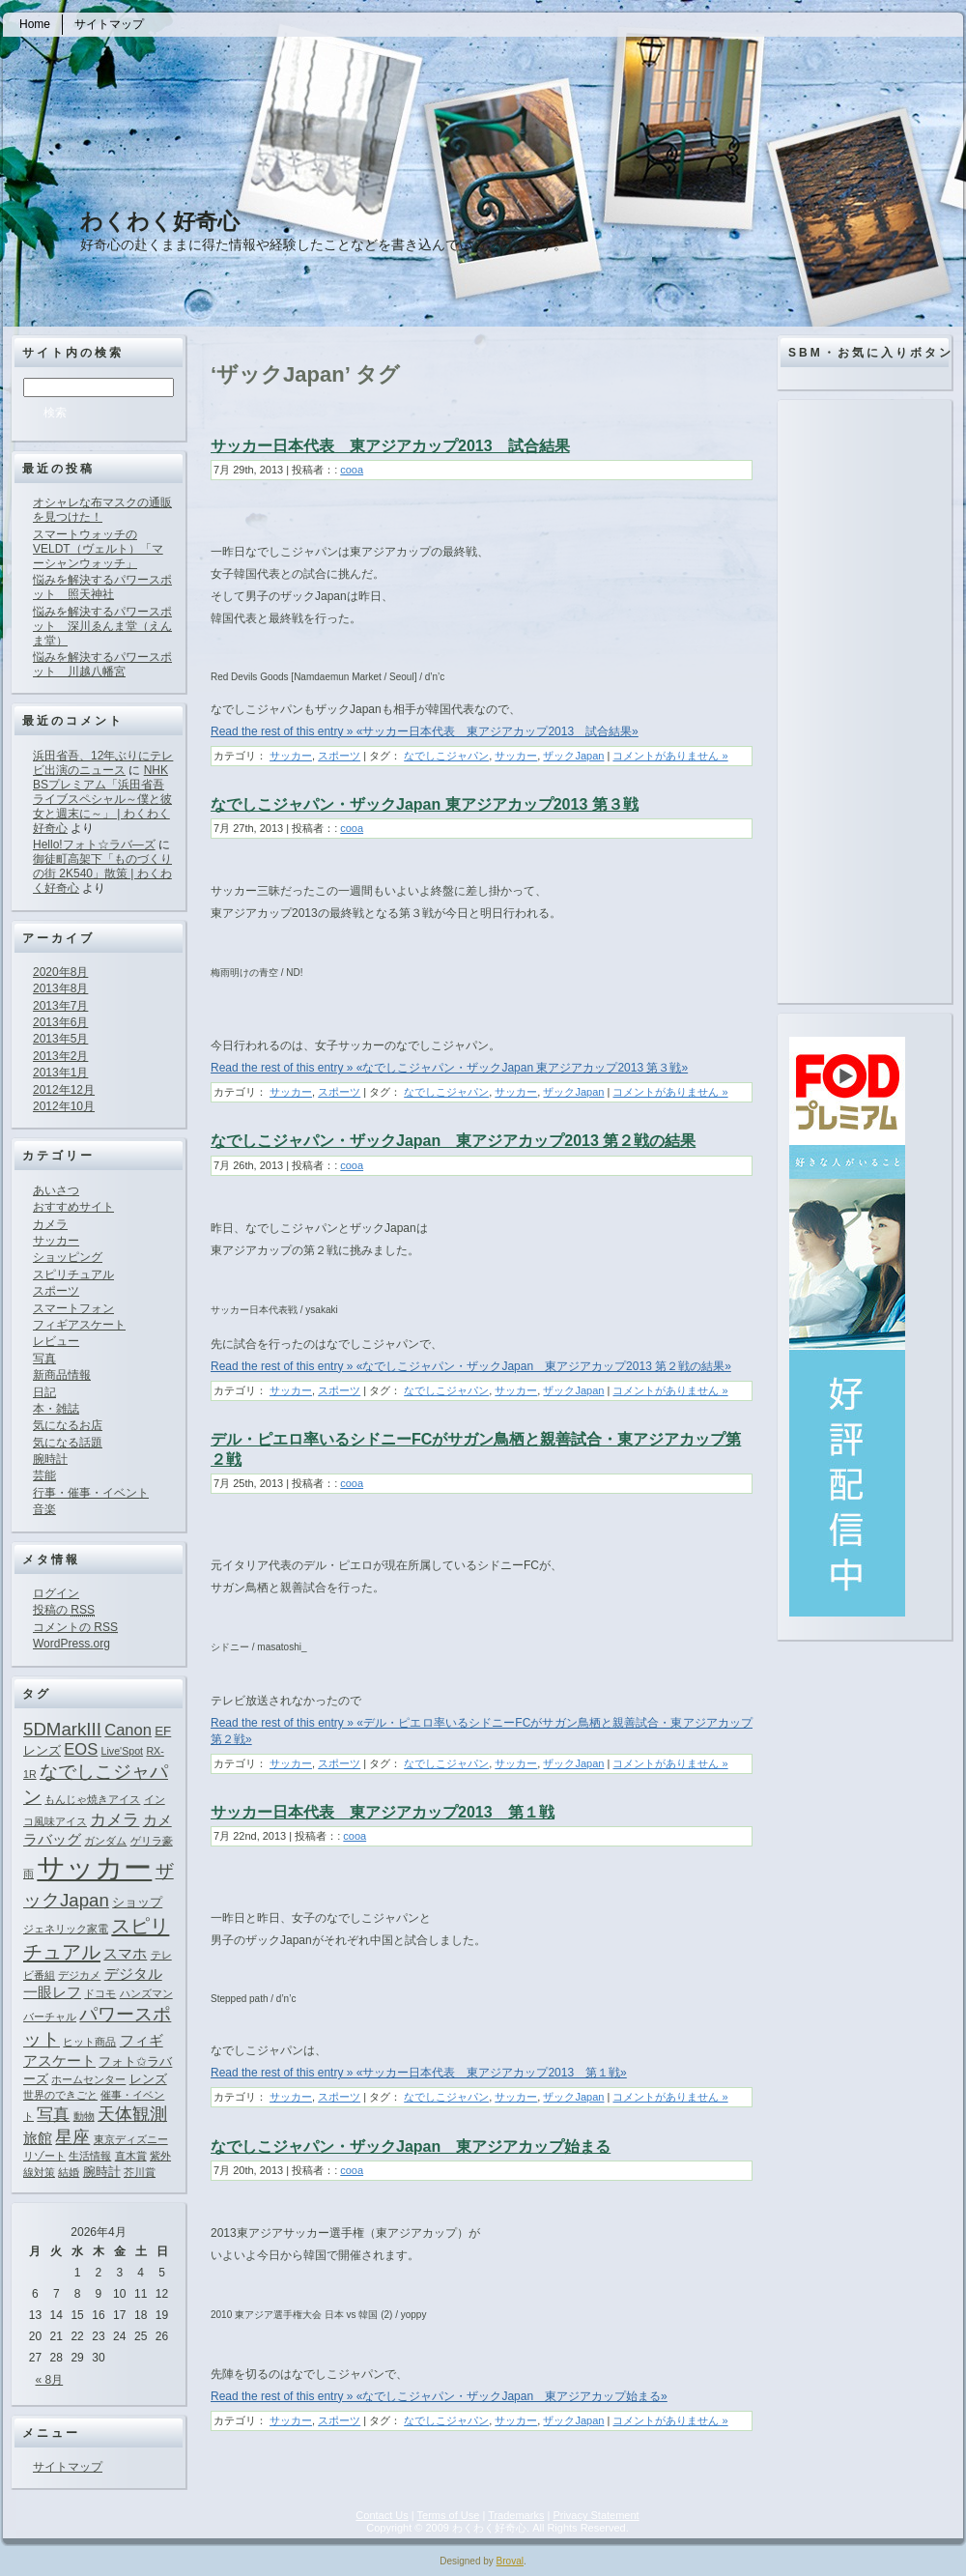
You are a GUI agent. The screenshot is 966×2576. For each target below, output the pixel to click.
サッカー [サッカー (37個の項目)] (94, 1867)
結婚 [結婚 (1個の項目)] (68, 2172)
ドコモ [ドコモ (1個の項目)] (100, 1993)
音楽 (44, 1509)
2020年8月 (60, 972)
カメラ (50, 1224)
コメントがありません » (669, 755)
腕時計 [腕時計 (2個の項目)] (102, 2171)
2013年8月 (60, 988)
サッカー (56, 1240)
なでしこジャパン (446, 755)
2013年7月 (60, 1006)
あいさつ (56, 1190)
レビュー (56, 1341)
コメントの (75, 1627)
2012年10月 (64, 1106)
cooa (351, 469)
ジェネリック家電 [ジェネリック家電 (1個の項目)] (65, 1928)
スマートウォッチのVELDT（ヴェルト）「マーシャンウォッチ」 (98, 549)
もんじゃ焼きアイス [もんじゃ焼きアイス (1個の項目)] (92, 1799)
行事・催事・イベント (91, 1493)
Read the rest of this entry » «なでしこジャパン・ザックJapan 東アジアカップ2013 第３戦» (449, 1067)
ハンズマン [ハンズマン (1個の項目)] (146, 1993)
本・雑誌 (56, 1409)
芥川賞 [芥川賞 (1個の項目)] (140, 2172)
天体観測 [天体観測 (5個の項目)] (132, 2114)
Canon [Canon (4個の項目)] (128, 1729)
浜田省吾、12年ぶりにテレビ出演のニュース (103, 763)
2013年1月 (60, 1072)
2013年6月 (60, 1022)
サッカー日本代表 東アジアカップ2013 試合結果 (390, 446)
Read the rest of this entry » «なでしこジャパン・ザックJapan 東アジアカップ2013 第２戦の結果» (471, 1366)
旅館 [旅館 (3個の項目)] (37, 2138)
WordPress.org (71, 1643)
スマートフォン (73, 1308)
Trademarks (516, 2515)
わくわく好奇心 (160, 221)
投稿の (64, 1610)
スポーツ (56, 1291)
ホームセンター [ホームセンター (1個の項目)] (88, 2079)
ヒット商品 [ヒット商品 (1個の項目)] (89, 2041)
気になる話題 (67, 1442)
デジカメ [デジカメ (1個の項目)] (79, 1975)
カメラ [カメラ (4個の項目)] (114, 1819)
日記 (44, 1392)
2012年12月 (64, 1090)
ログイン (56, 1593)
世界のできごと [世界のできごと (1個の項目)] (60, 2095)
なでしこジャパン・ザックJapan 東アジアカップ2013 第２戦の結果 (453, 1140)
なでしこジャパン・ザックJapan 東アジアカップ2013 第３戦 (425, 804)
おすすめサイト (73, 1207)
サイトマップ (67, 2467)
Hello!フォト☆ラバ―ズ (94, 844)
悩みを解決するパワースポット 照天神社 (102, 587)
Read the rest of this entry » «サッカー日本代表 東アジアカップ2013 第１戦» (419, 2072)
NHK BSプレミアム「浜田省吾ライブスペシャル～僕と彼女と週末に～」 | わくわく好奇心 (102, 799)
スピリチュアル (73, 1274)
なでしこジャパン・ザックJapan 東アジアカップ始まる (411, 2146)
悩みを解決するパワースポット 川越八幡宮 (102, 664)
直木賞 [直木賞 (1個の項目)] (131, 2155)
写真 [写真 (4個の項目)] (53, 2114)
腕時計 (50, 1459)
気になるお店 (67, 1425)
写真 (44, 1358)
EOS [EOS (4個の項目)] (81, 1749)
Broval (510, 2561)
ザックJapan (573, 755)
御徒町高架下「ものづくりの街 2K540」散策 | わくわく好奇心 (102, 873)
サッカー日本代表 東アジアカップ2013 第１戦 (382, 1812)
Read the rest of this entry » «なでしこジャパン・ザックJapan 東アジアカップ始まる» (439, 2396)
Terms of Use (448, 2515)
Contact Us (381, 2515)
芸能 (44, 1475)
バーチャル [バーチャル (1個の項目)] (49, 2016)
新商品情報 (62, 1375)
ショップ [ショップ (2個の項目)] (137, 1902)
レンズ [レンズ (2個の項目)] (148, 2079)
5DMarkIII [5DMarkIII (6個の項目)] (62, 1729)
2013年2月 (60, 1056)
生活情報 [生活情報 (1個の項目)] (90, 2155)
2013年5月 (60, 1038)
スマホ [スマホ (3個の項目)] (125, 1953)
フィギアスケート (79, 1324)
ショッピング (67, 1257)
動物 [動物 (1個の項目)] (84, 2116)
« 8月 (50, 2380)
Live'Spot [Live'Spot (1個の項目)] (122, 1751)
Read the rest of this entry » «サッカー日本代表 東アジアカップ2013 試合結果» (425, 731)
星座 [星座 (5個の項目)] (72, 2137)
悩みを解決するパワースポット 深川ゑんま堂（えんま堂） (102, 626)
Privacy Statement (596, 2515)
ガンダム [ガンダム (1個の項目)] (105, 1840)
